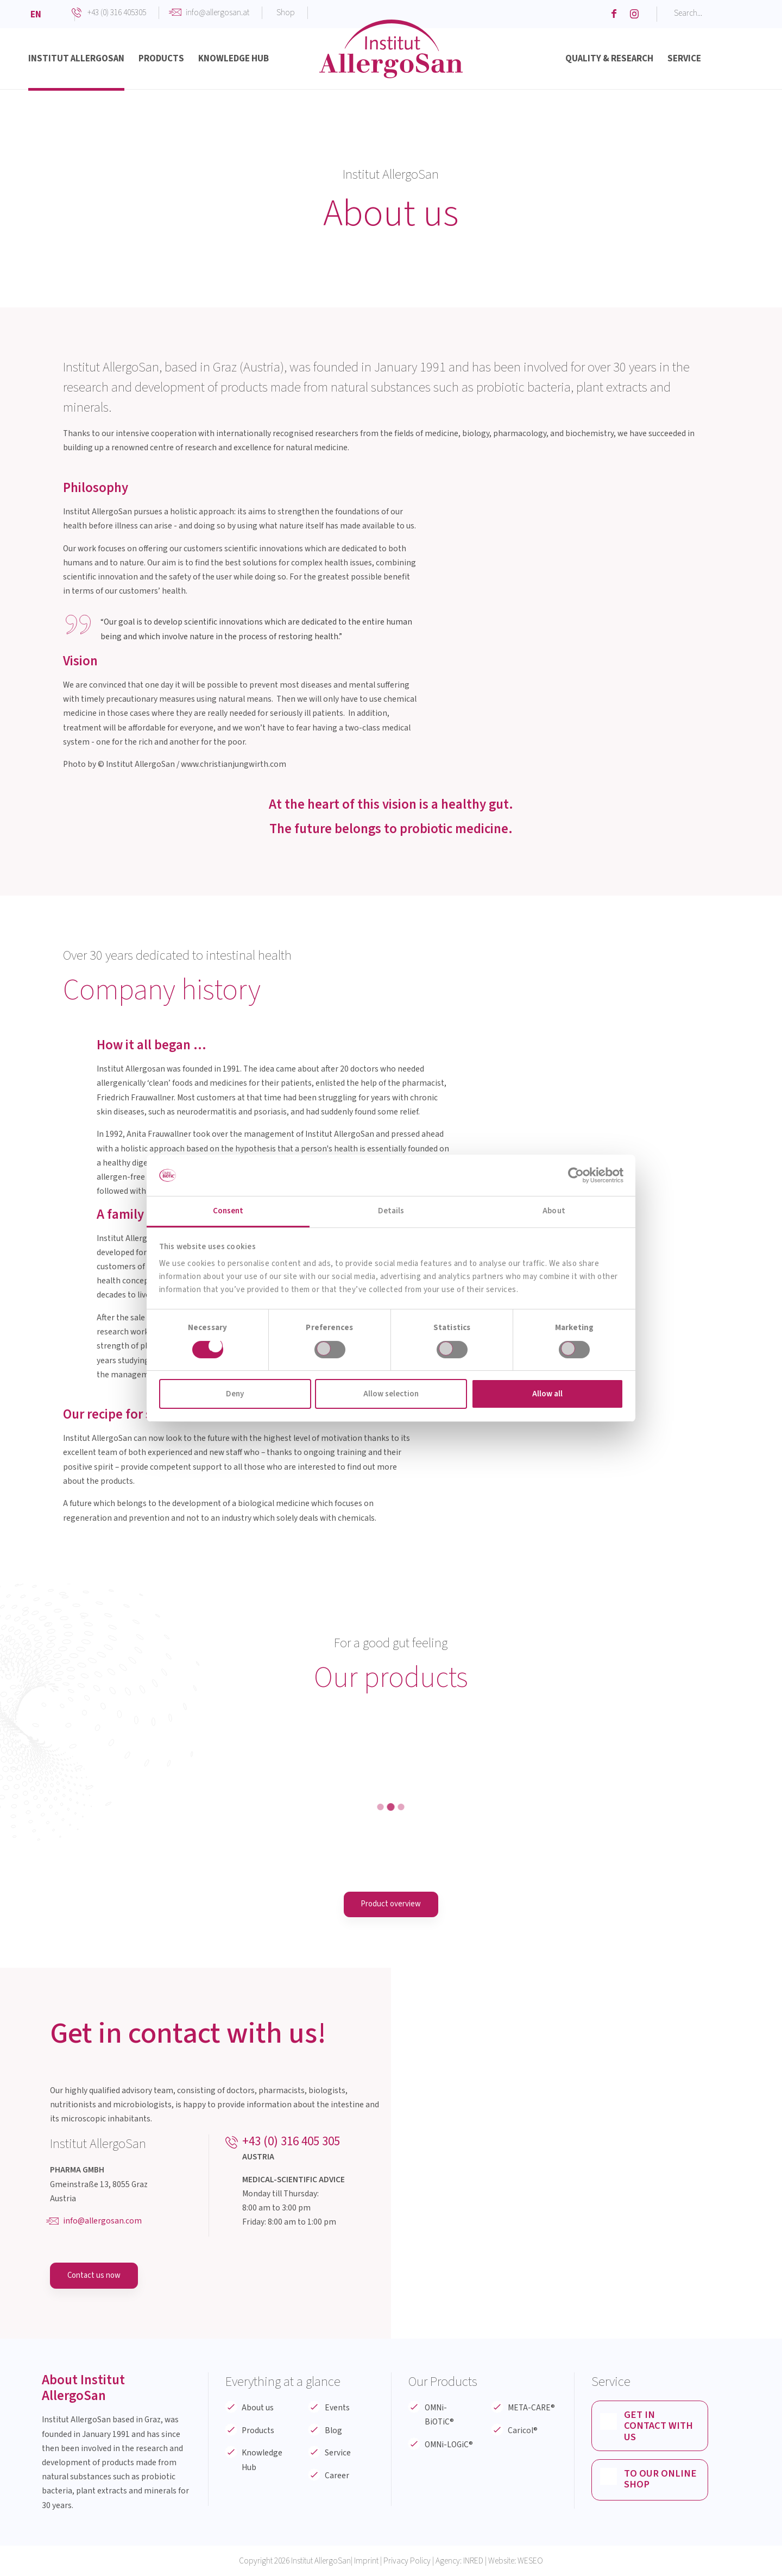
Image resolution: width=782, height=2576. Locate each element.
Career (337, 2476)
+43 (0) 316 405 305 (291, 2142)
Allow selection (391, 1394)
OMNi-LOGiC (449, 2445)
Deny (235, 1394)
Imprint (366, 2561)
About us (258, 2408)
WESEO (530, 2561)
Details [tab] (391, 1211)
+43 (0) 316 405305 (116, 12)
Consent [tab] (228, 1211)
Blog (333, 2431)
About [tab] (554, 1211)
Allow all (547, 1394)
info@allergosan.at (217, 12)
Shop (285, 12)
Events (337, 2408)
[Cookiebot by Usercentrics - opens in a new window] (575, 1175)
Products (258, 2431)
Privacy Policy (407, 2561)
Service (338, 2454)
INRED (473, 2561)
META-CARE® (531, 2408)
